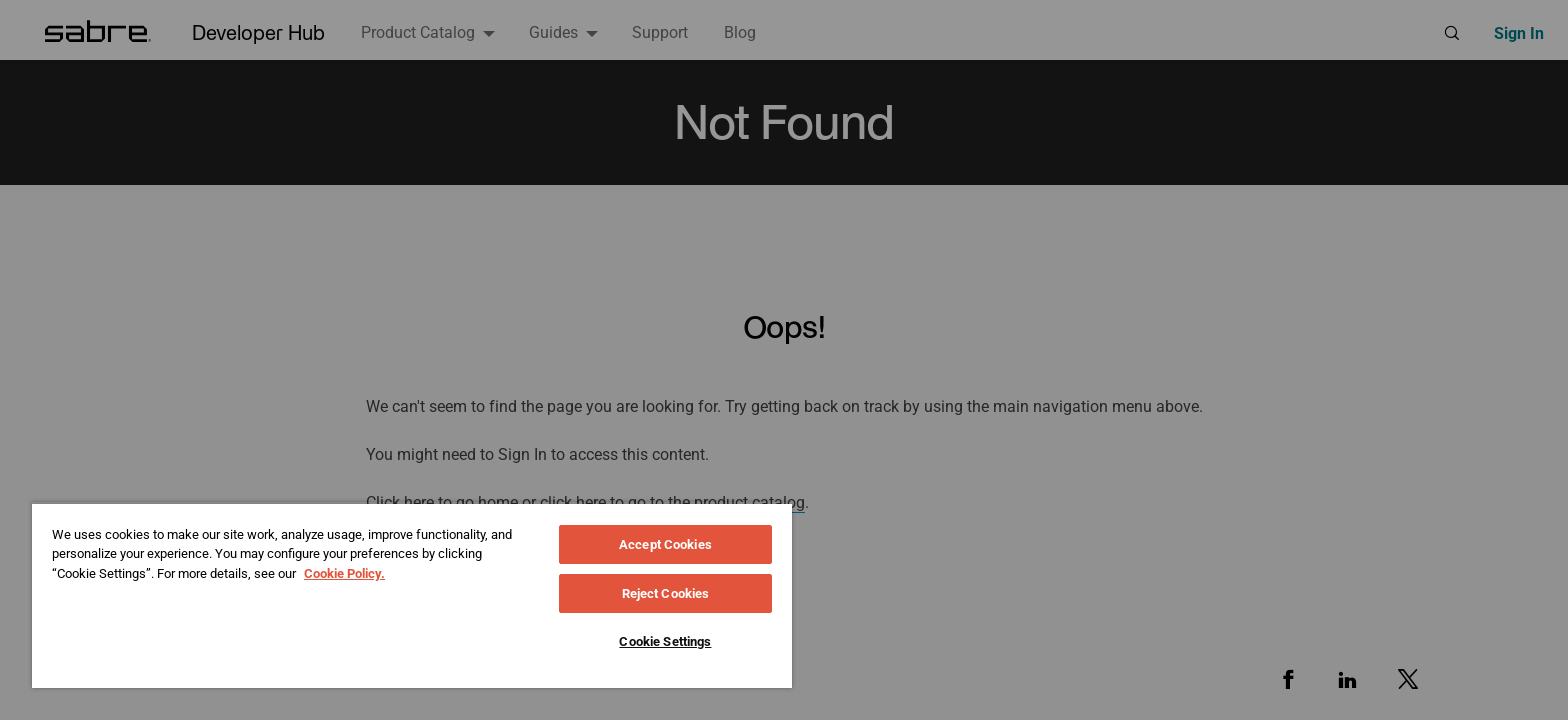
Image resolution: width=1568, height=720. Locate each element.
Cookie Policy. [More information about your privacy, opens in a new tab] (344, 573)
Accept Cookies (665, 544)
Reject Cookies (666, 593)
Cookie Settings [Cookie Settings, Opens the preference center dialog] (665, 641)
